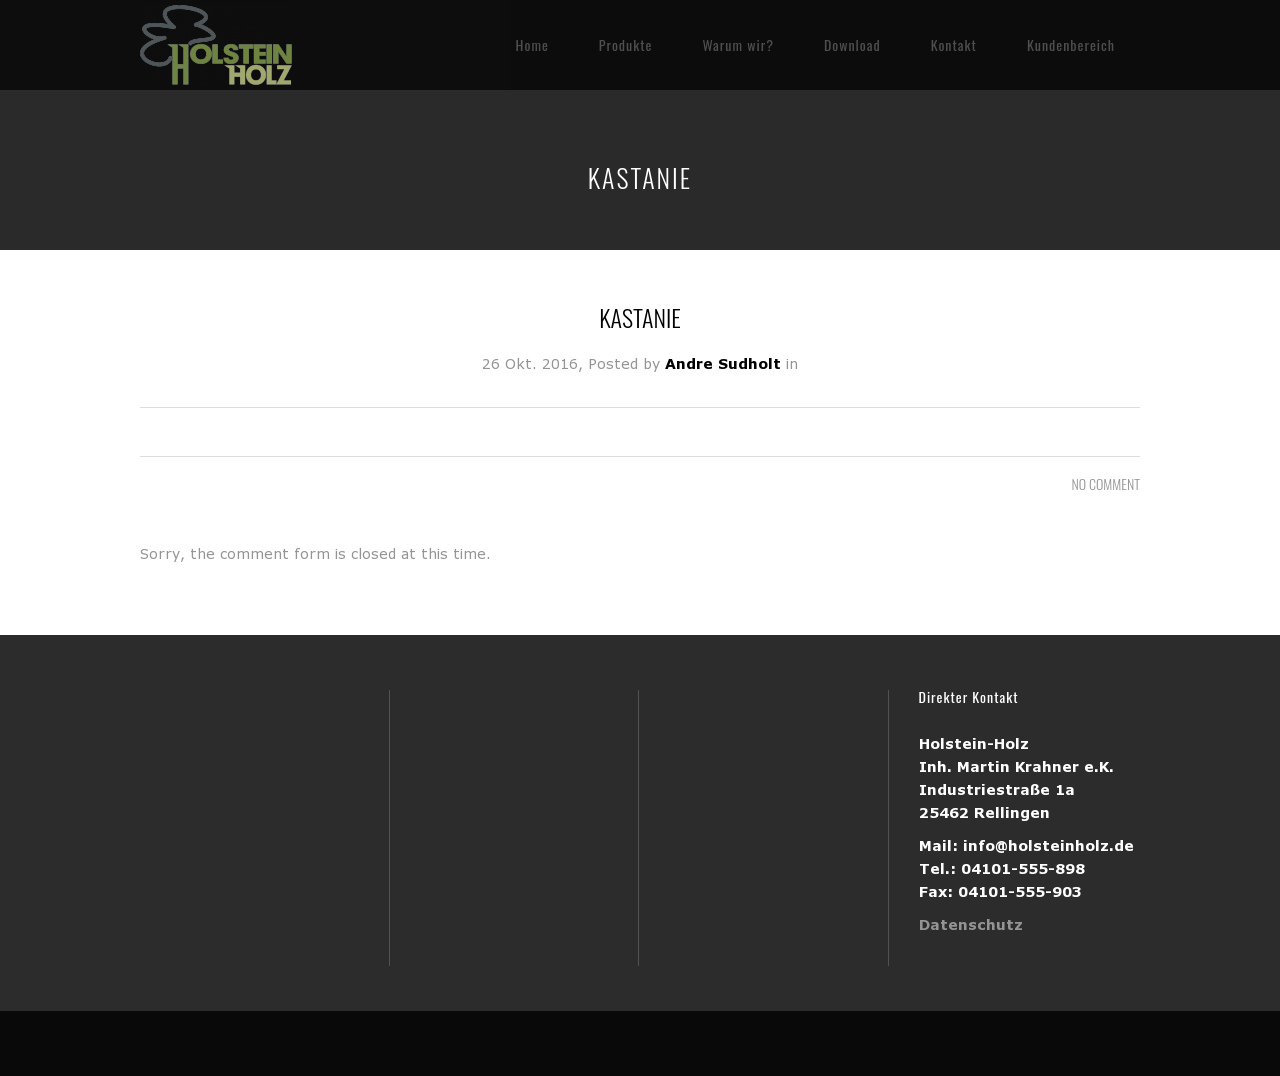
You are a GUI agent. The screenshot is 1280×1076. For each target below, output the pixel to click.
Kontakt (954, 44)
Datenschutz (971, 924)
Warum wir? (737, 44)
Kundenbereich (1071, 44)
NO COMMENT (1106, 483)
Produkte (626, 44)
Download (852, 44)
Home (532, 44)
